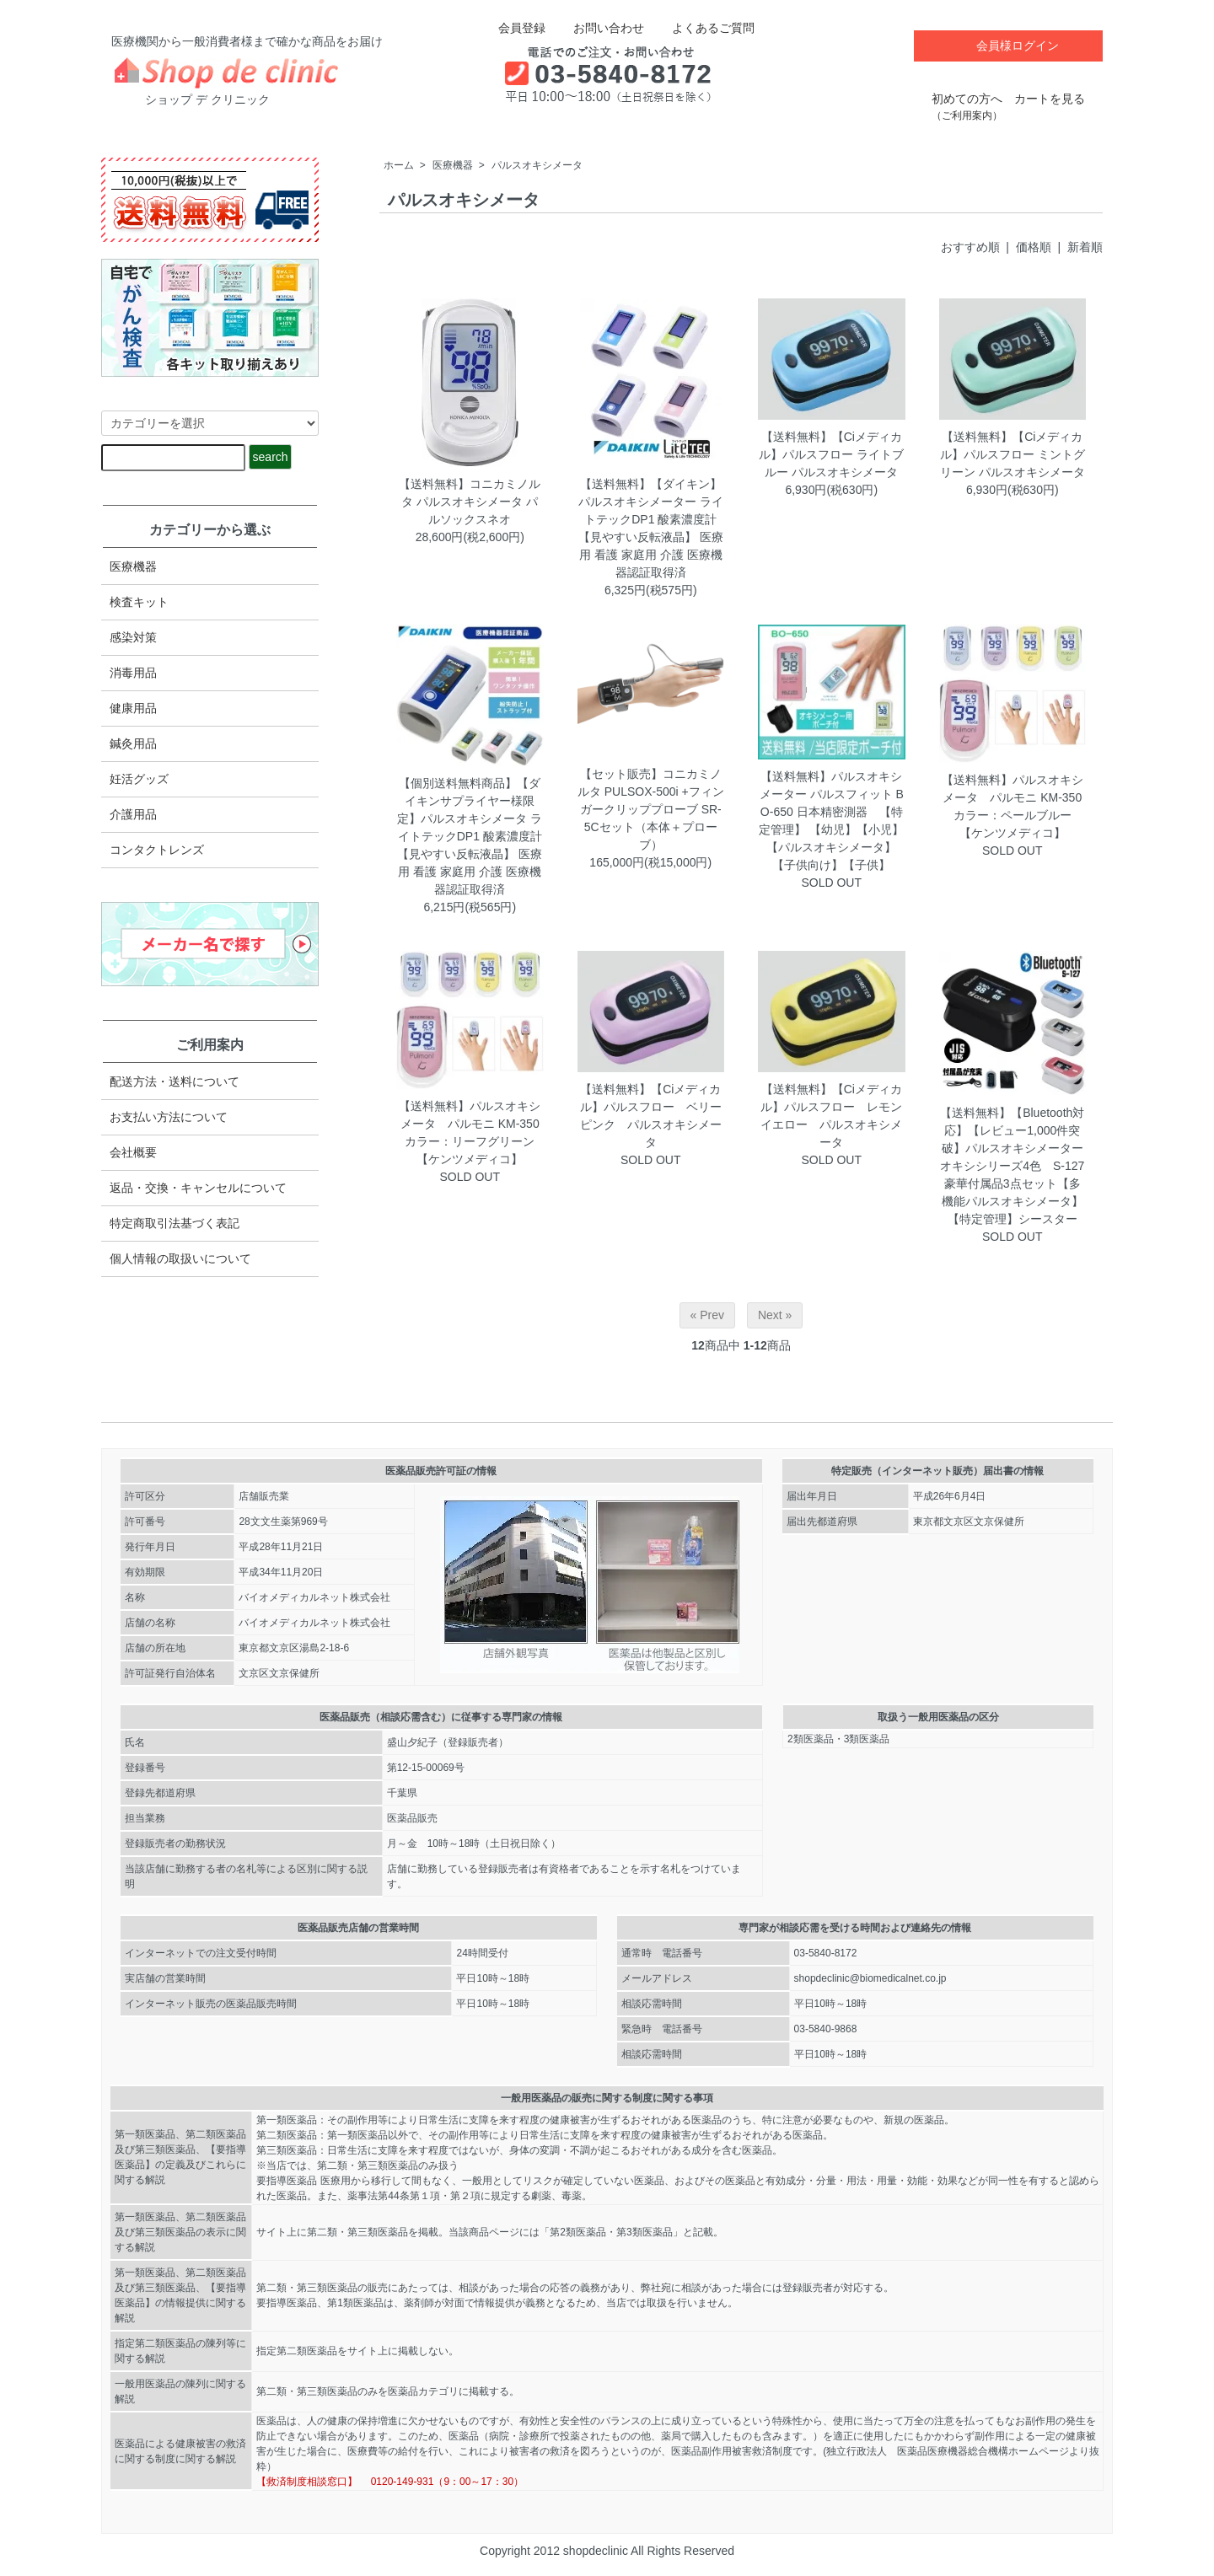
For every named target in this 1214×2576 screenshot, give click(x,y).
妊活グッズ (139, 779)
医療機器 (452, 165)
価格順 (1033, 247)
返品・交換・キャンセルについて (198, 1187)
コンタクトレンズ (157, 849)
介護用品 (133, 814)
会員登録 (513, 28)
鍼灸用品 (133, 743)
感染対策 (133, 637)
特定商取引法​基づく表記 (174, 1223)
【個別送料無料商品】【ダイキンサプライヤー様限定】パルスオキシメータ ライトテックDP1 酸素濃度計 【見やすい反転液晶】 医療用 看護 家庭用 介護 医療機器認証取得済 (469, 836)
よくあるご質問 (701, 28)
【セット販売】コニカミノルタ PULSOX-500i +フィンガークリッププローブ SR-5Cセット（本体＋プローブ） (650, 809)
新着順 (1085, 247)
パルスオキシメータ (537, 165)
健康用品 (133, 708)
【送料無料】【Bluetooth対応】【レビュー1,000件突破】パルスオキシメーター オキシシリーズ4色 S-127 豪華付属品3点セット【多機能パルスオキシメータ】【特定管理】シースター (1017, 1166)
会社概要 (133, 1152)
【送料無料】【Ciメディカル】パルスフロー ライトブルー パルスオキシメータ (831, 454)
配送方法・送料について (174, 1081)
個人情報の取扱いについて (180, 1258)
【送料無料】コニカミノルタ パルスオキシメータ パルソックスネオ (469, 501)
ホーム (399, 165)
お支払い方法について (169, 1117)
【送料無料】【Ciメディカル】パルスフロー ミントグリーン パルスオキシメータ (1012, 454)
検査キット (139, 602)
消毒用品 (133, 672)
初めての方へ (967, 97)
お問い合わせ (596, 28)
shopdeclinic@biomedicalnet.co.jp (870, 1978)
